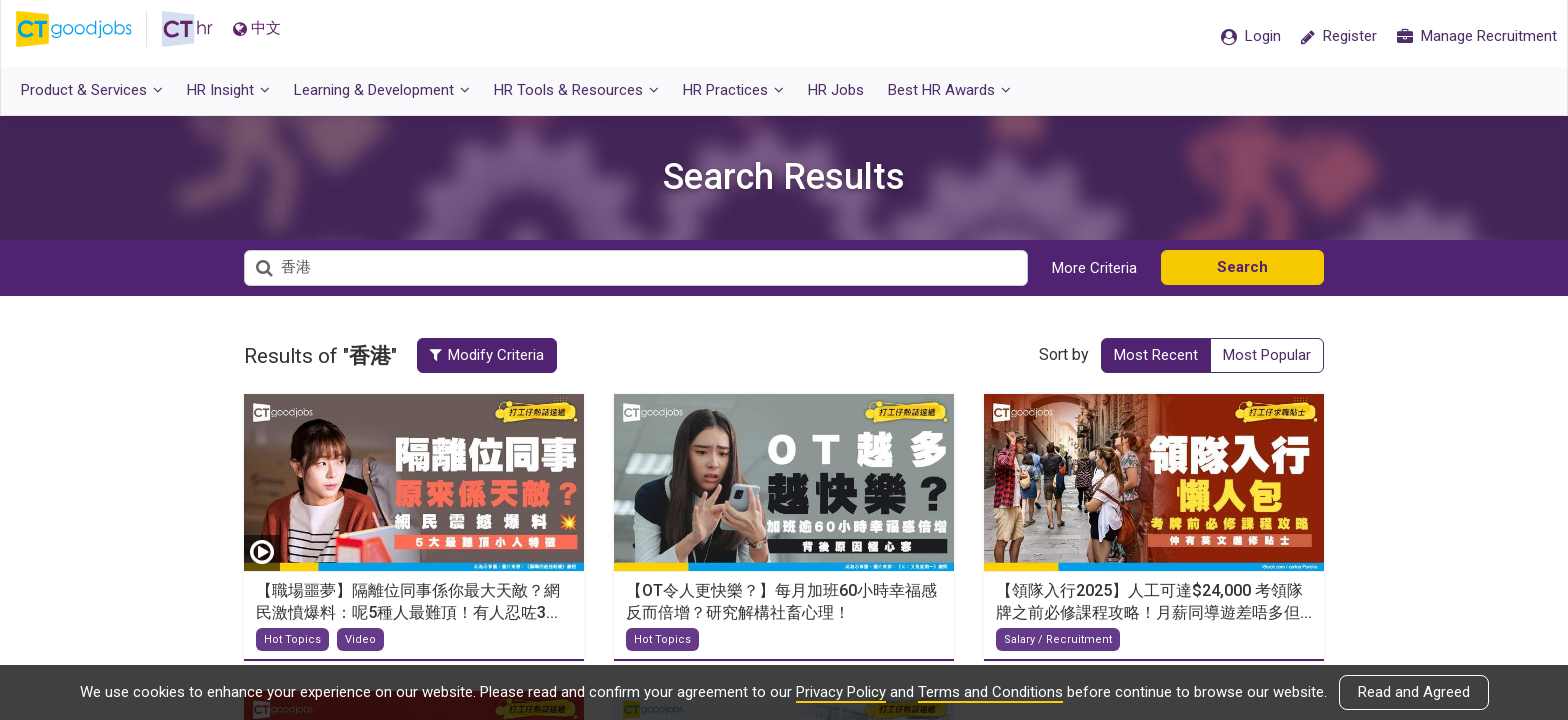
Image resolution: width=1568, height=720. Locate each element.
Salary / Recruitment (1058, 639)
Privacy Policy (841, 692)
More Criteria (1094, 268)
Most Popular (1267, 355)
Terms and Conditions (990, 692)
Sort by (1064, 354)
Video (360, 639)
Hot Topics (292, 639)
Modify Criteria (498, 355)
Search (1242, 267)
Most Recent (1156, 355)
